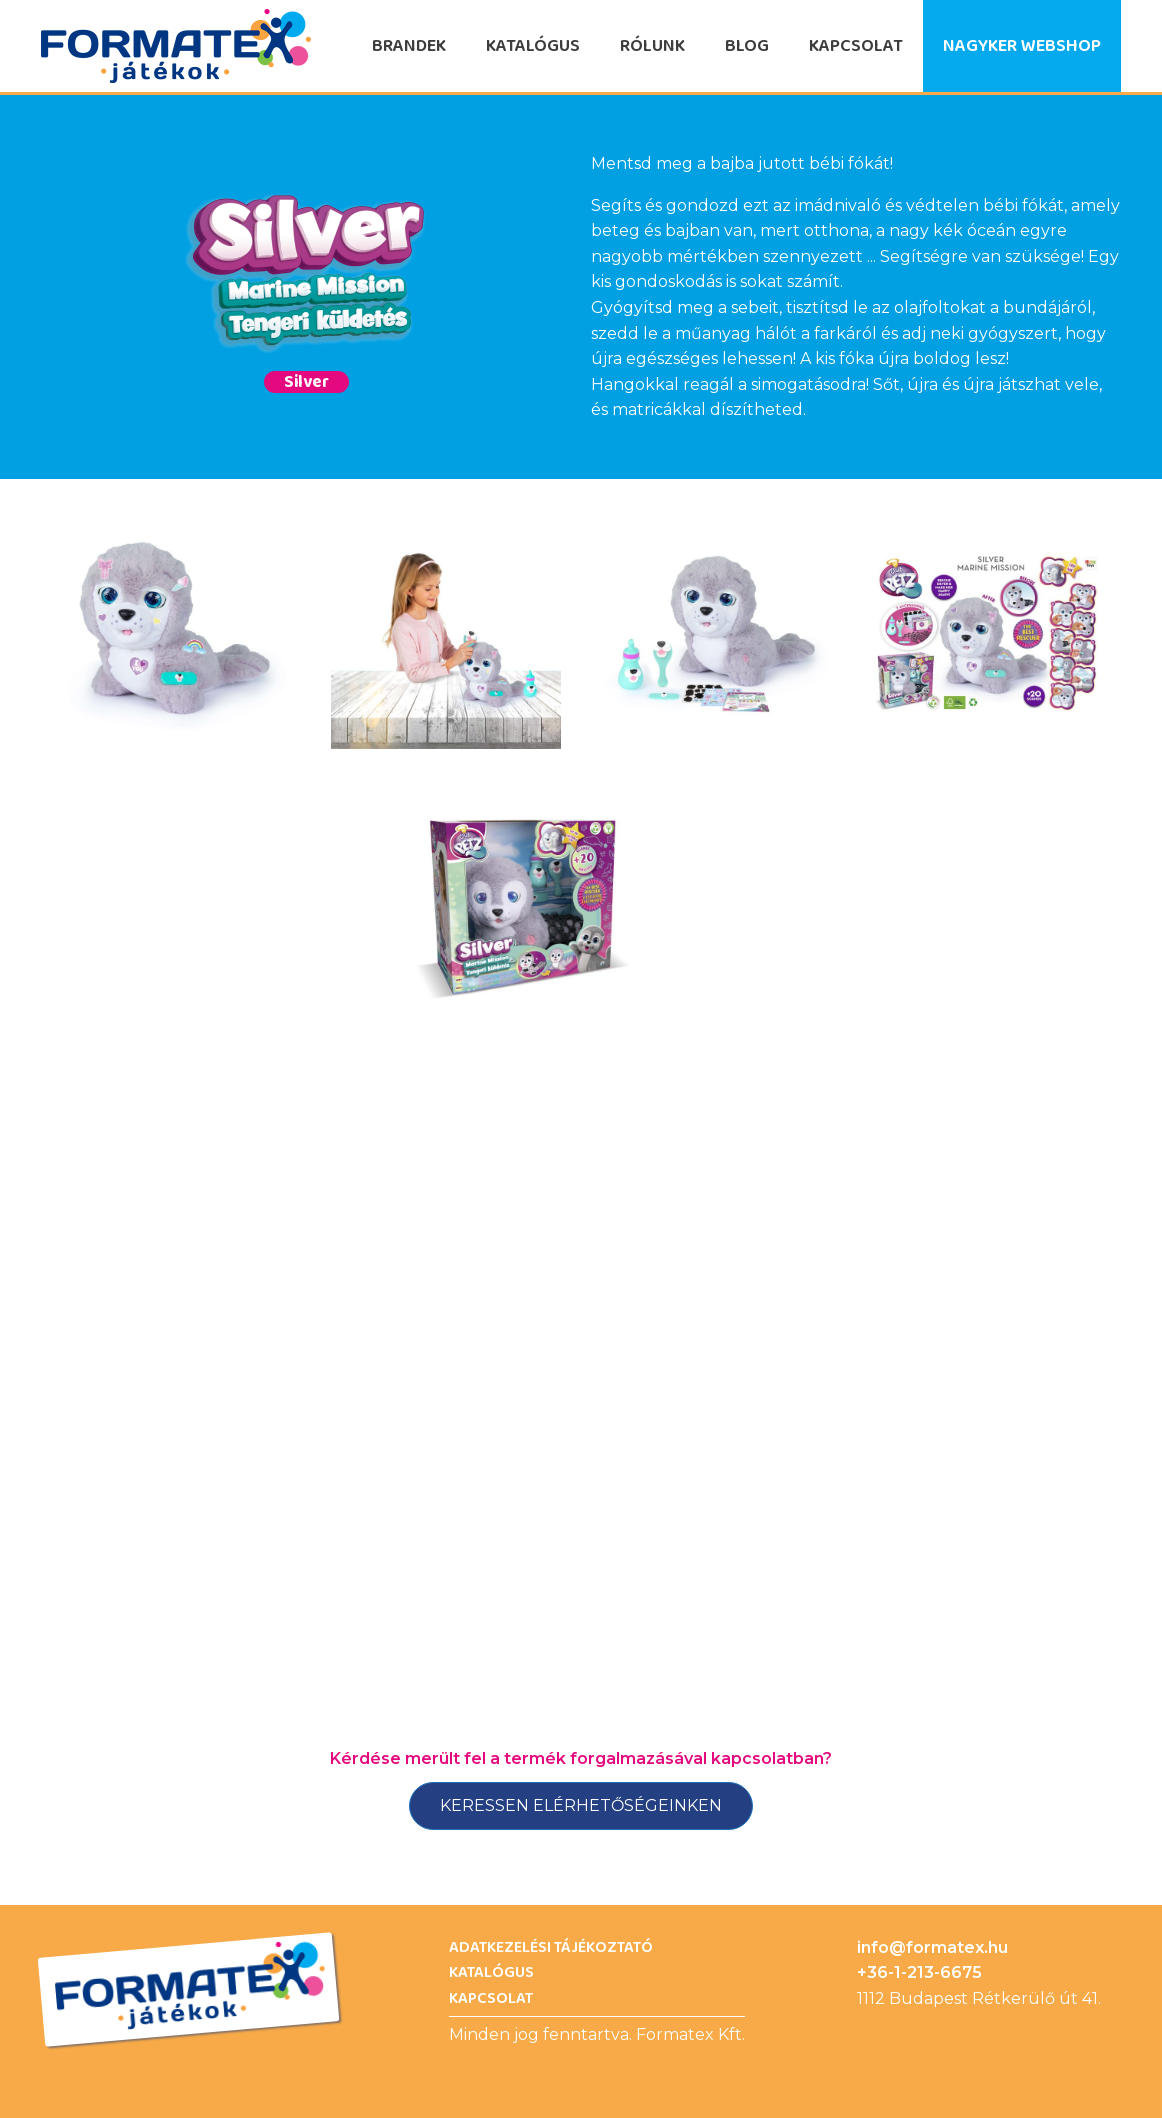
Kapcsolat (856, 46)
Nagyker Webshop (1022, 46)
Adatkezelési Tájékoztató (551, 1948)
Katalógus (533, 46)
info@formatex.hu (932, 1947)
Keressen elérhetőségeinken (581, 1805)
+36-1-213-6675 (919, 1972)
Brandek (409, 46)
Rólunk (652, 46)
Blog (747, 46)
